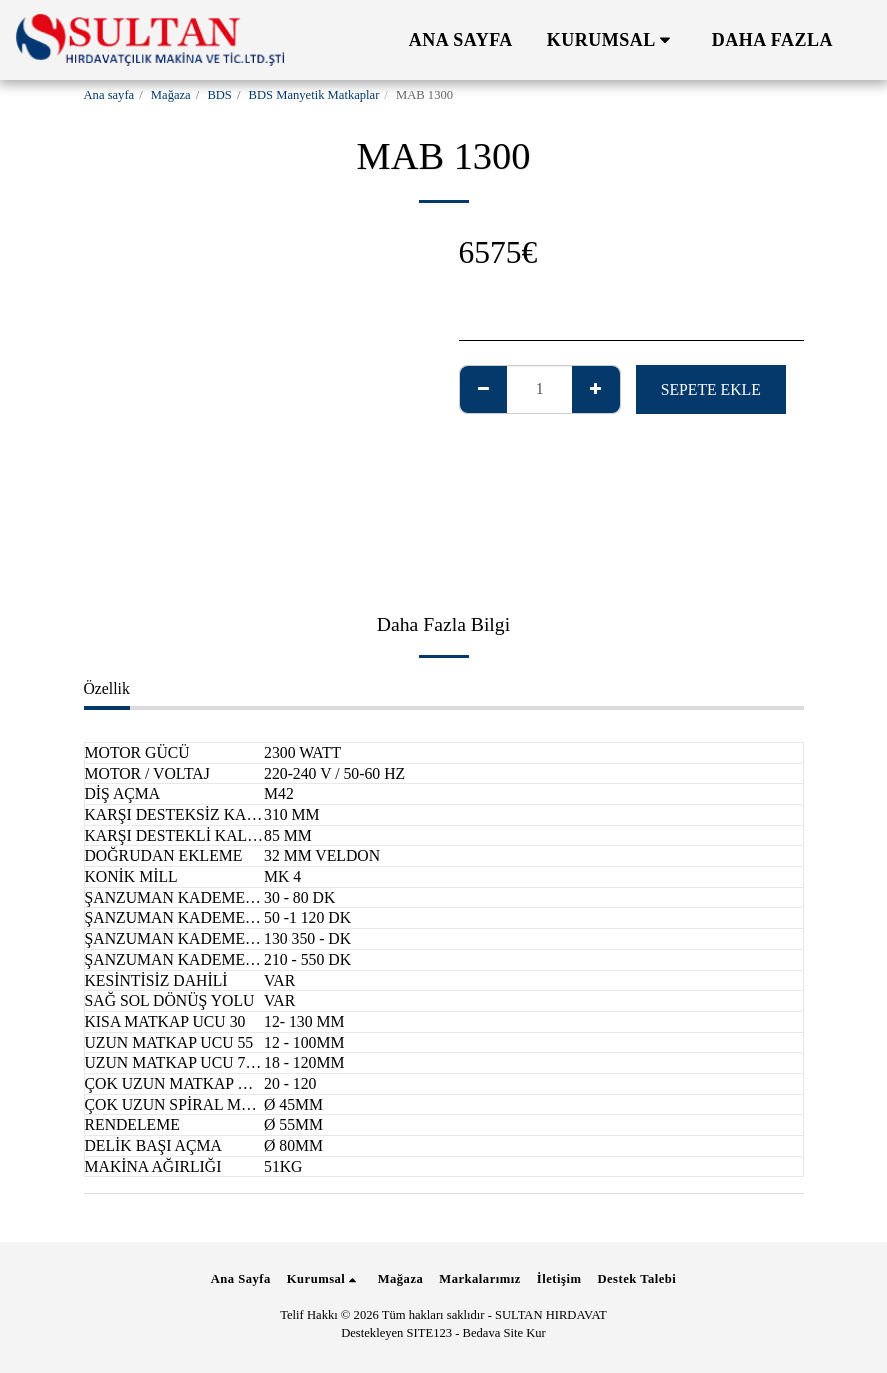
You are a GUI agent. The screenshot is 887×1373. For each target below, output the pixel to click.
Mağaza (171, 95)
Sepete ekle (711, 389)
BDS (219, 95)
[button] (612, 40)
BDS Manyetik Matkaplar (314, 95)
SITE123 (429, 1333)
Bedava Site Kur (504, 1333)
